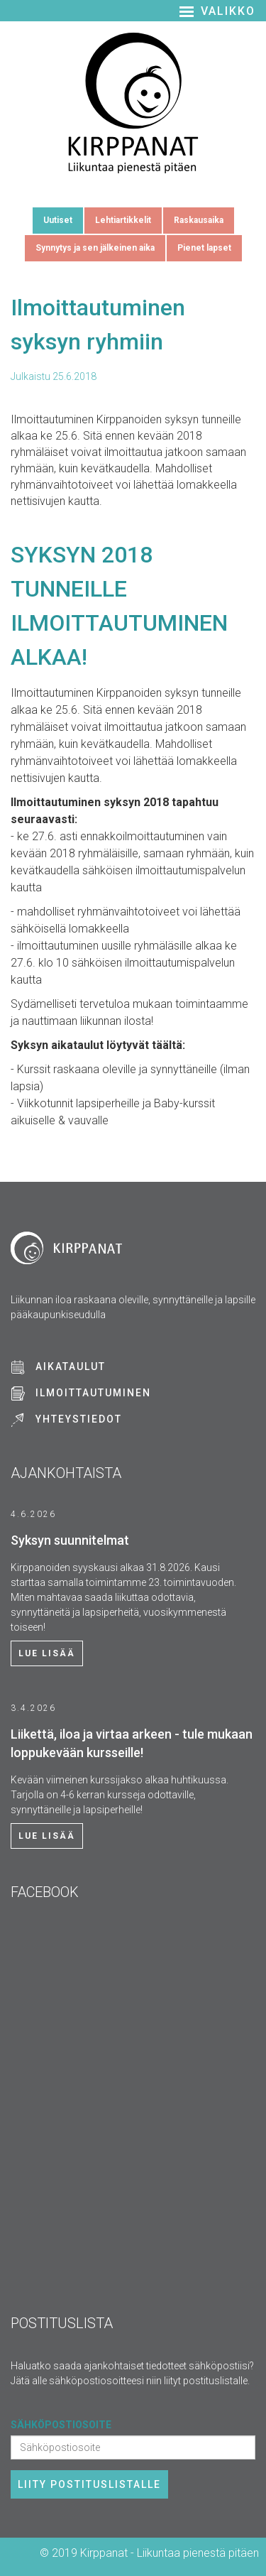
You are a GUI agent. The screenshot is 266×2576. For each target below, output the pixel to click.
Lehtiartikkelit (123, 220)
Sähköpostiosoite (61, 2424)
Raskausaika (198, 220)
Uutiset (57, 220)
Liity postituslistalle (89, 2484)
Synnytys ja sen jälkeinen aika (95, 248)
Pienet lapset (204, 248)
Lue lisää (46, 1653)
